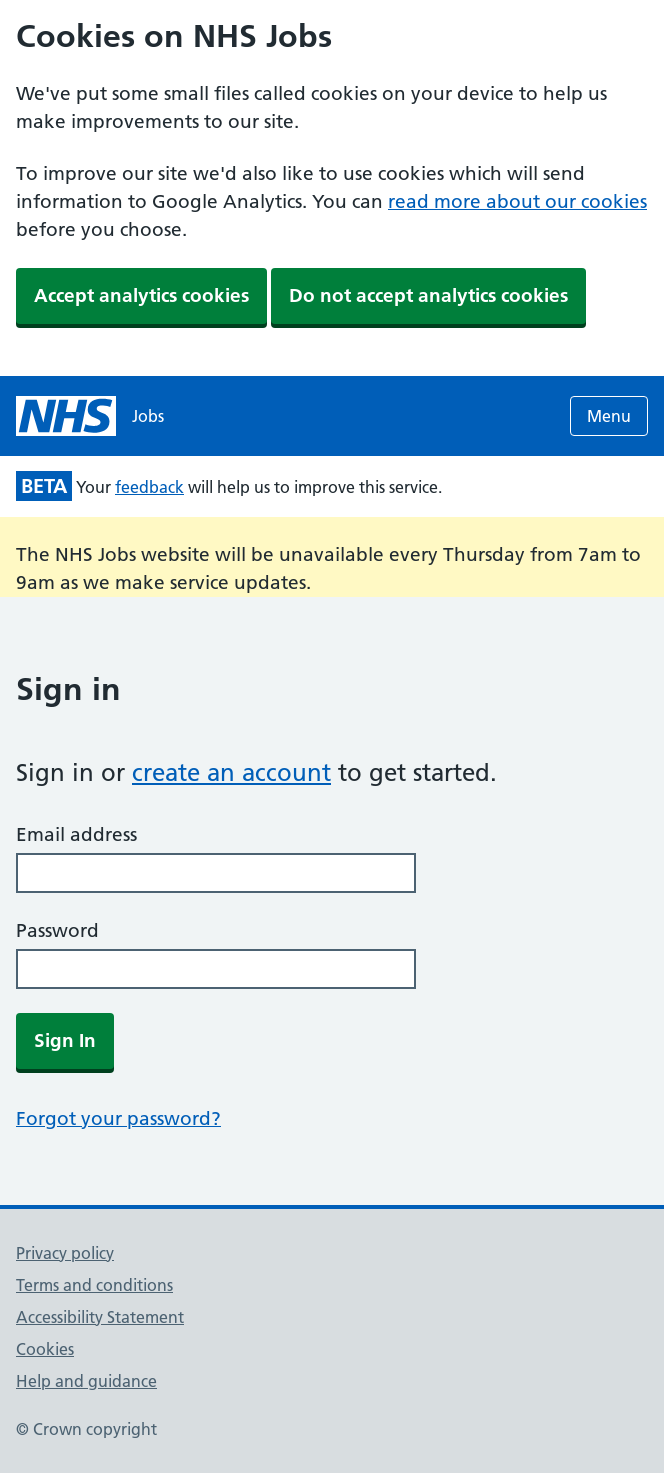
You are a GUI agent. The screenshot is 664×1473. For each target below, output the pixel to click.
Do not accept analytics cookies (428, 295)
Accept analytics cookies (141, 295)
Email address (76, 834)
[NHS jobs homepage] (90, 416)
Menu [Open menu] (609, 416)
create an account (231, 772)
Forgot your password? (118, 1118)
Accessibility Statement (100, 1317)
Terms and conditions (94, 1285)
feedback (149, 487)
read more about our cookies (517, 201)
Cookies (45, 1349)
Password (57, 930)
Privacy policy (65, 1253)
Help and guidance (86, 1381)
